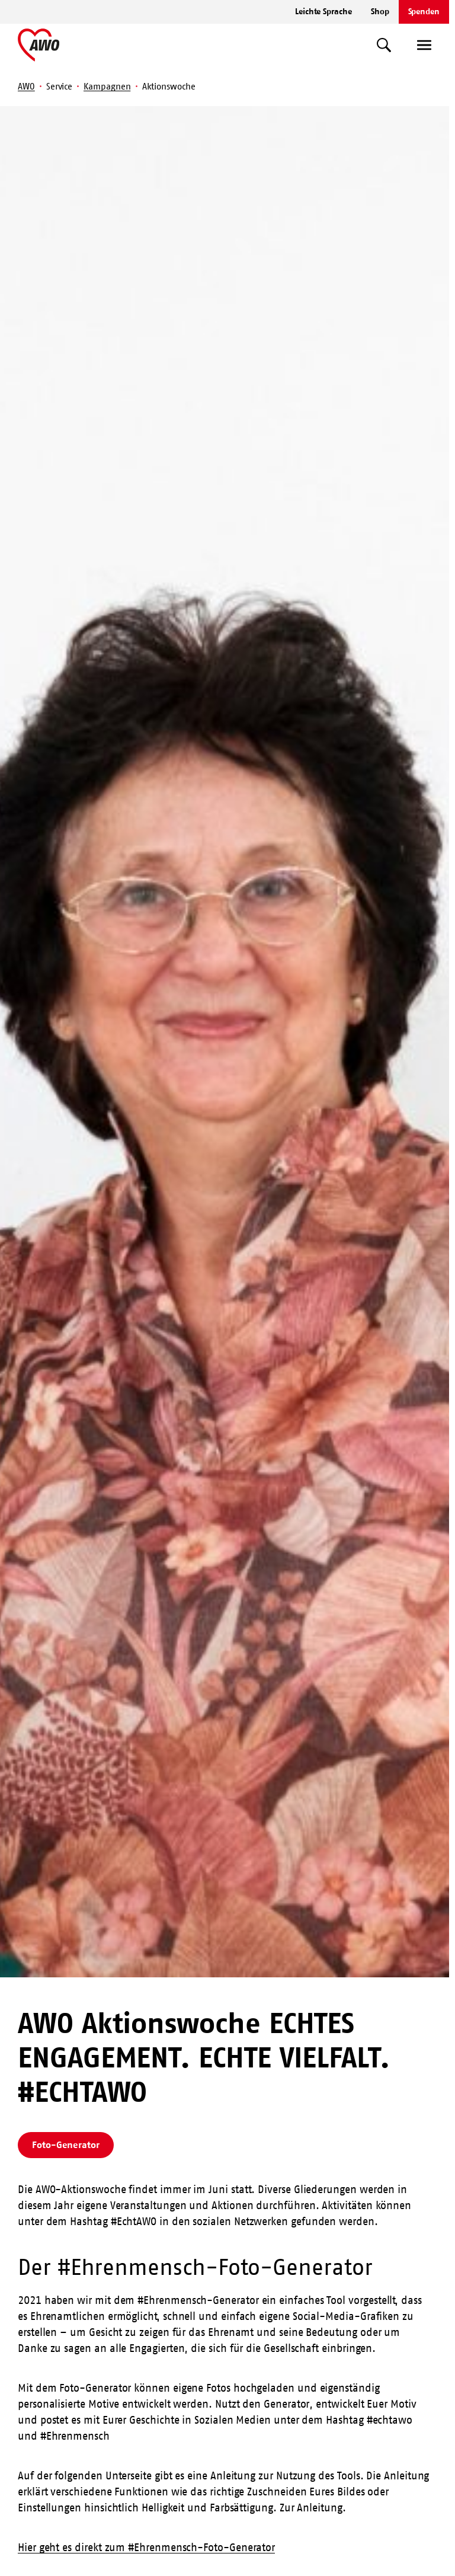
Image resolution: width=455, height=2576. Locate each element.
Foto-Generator (66, 2144)
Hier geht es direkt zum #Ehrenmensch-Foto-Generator (146, 2547)
